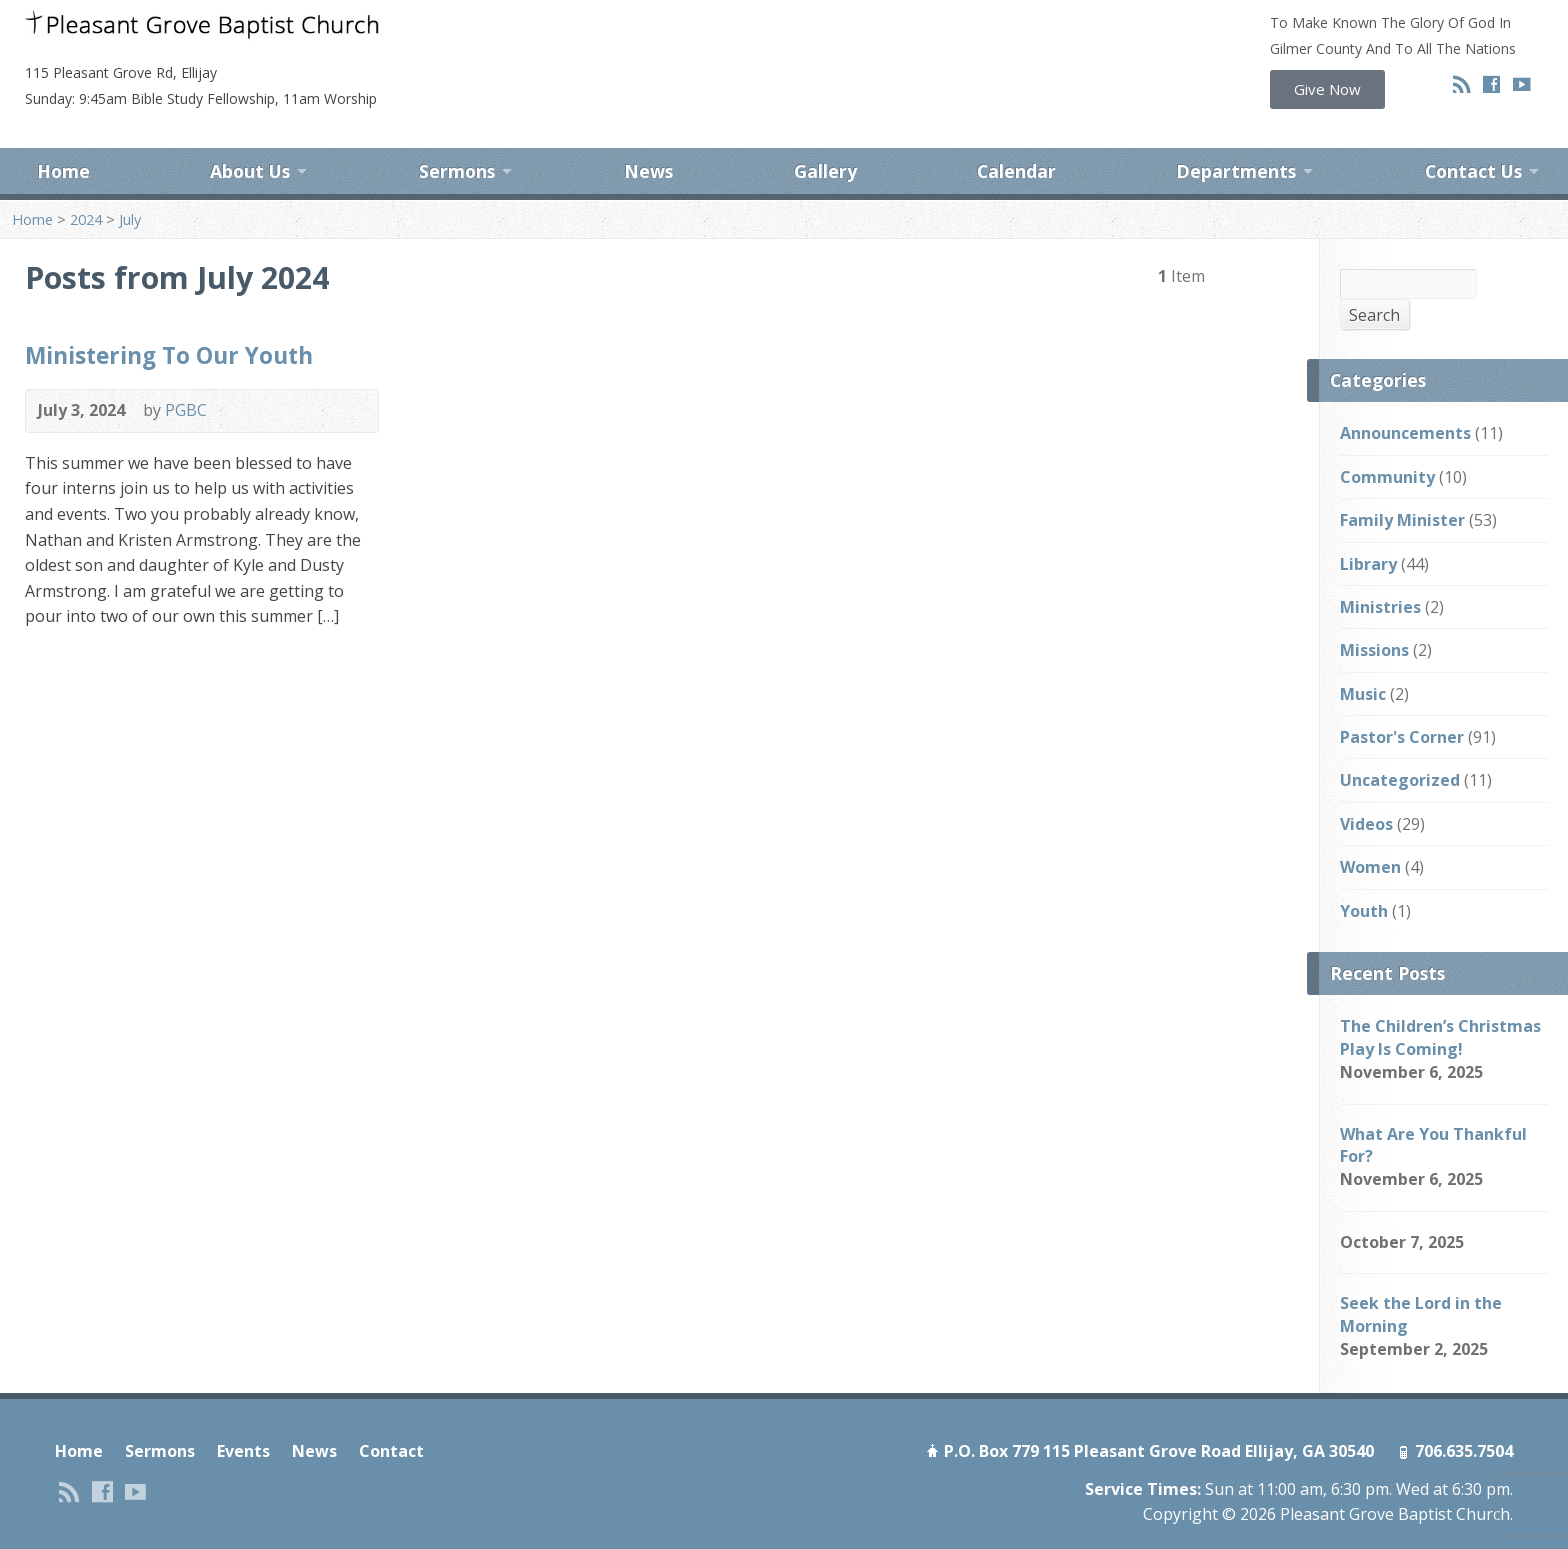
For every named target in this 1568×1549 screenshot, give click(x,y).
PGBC (186, 376)
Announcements (1405, 399)
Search (1374, 281)
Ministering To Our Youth (169, 320)
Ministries (1380, 572)
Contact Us (1473, 138)
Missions (1374, 616)
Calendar (1016, 138)
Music (1363, 659)
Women (1370, 833)
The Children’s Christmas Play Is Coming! (1440, 1003)
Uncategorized (1400, 746)
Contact (391, 1417)
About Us (250, 138)
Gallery (825, 138)
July (130, 184)
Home (63, 138)
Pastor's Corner (1402, 702)
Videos (1366, 789)
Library (1368, 529)
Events (243, 1417)
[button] (1327, 89)
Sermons (457, 138)
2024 (86, 184)
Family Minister (1402, 485)
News (648, 138)
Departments (1236, 138)
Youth (1364, 876)
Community (1387, 442)
